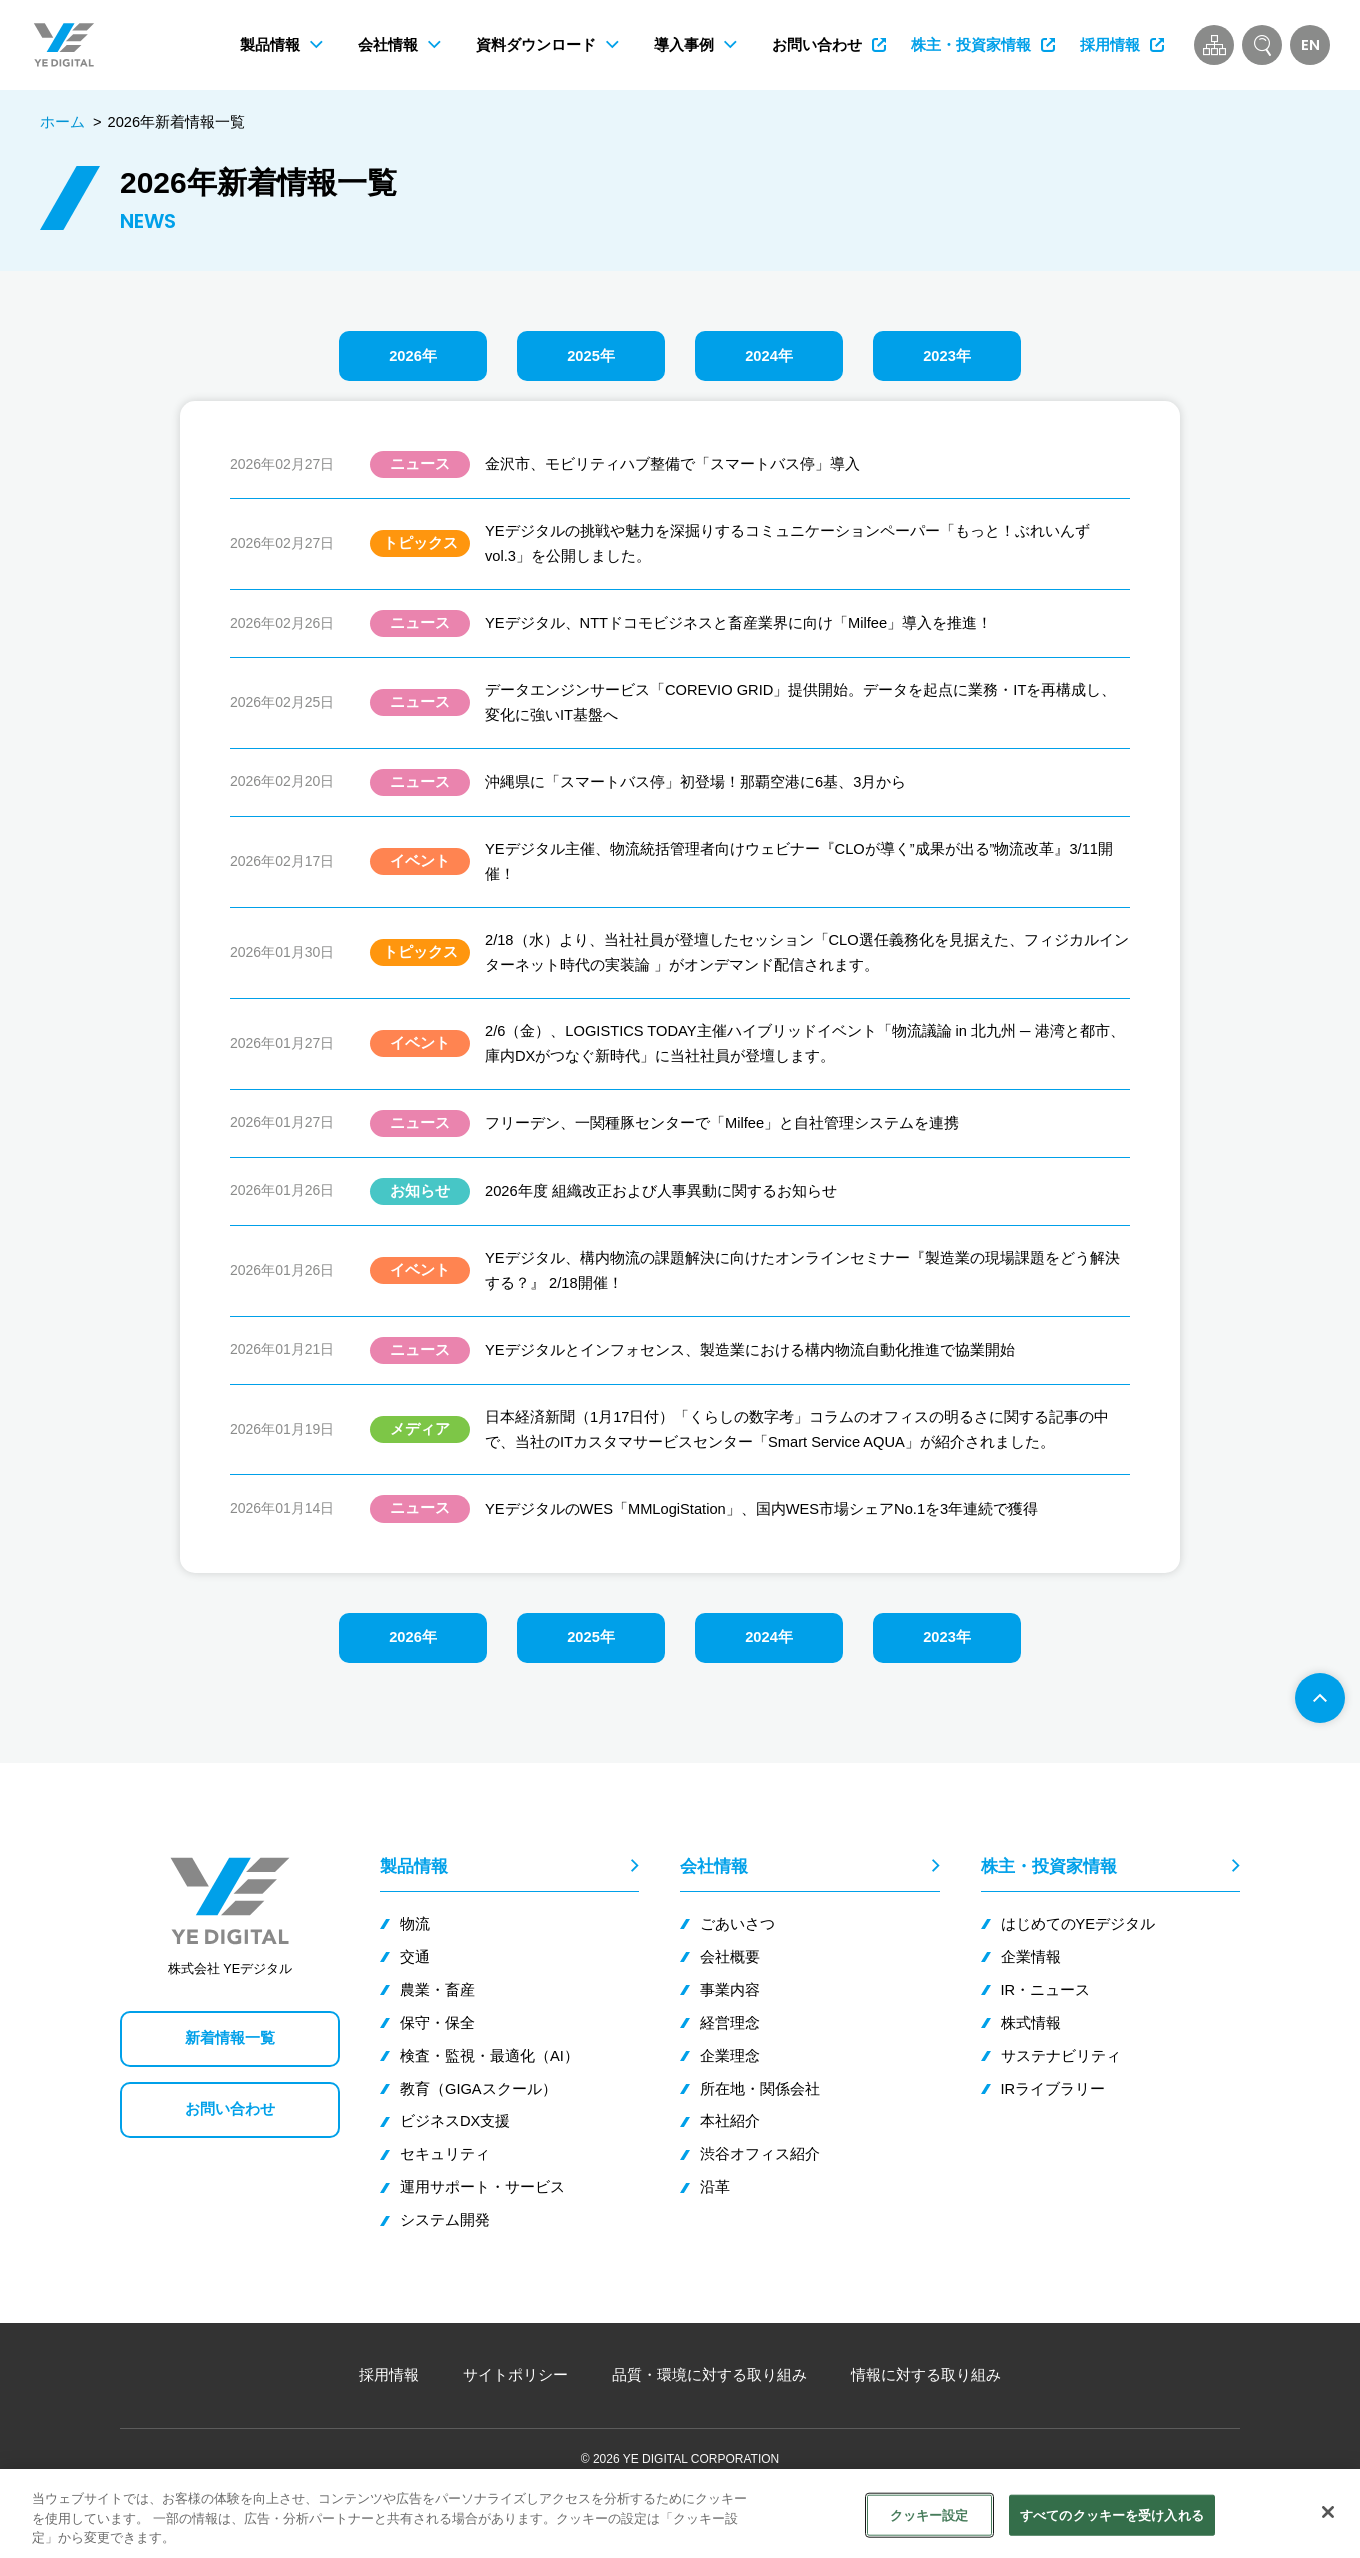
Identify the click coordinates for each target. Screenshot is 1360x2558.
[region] (680, 2513)
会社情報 (714, 1866)
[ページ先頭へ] (1320, 1698)
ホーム (62, 122)
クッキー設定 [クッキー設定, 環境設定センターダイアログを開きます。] (929, 2514)
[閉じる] (1328, 2512)
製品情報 (414, 1866)
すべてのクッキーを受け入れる (1112, 2514)
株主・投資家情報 (1049, 1866)
